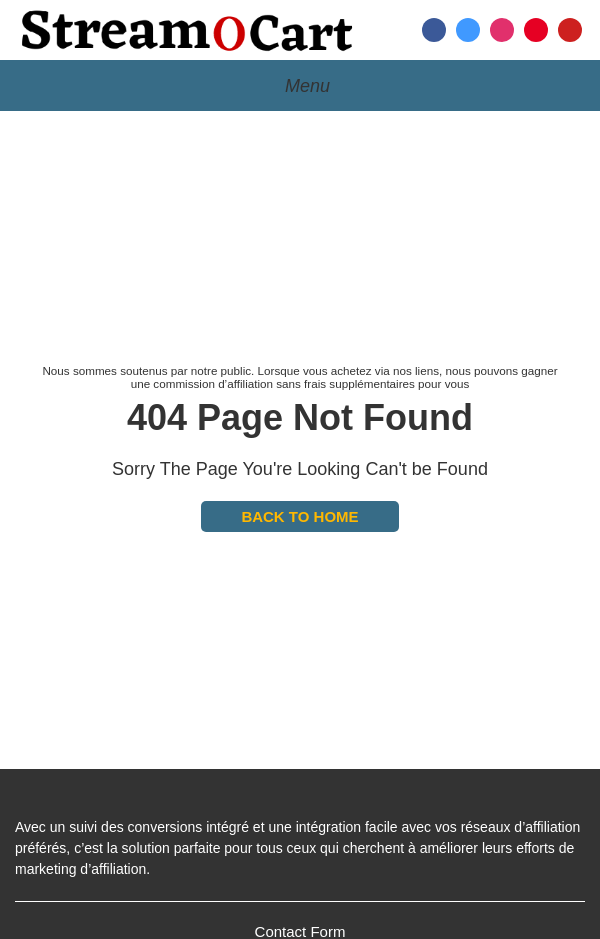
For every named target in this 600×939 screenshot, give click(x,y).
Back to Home (299, 516)
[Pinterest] (536, 30)
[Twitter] (468, 30)
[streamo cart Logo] (187, 29)
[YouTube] (570, 30)
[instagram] (502, 30)
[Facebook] (434, 30)
